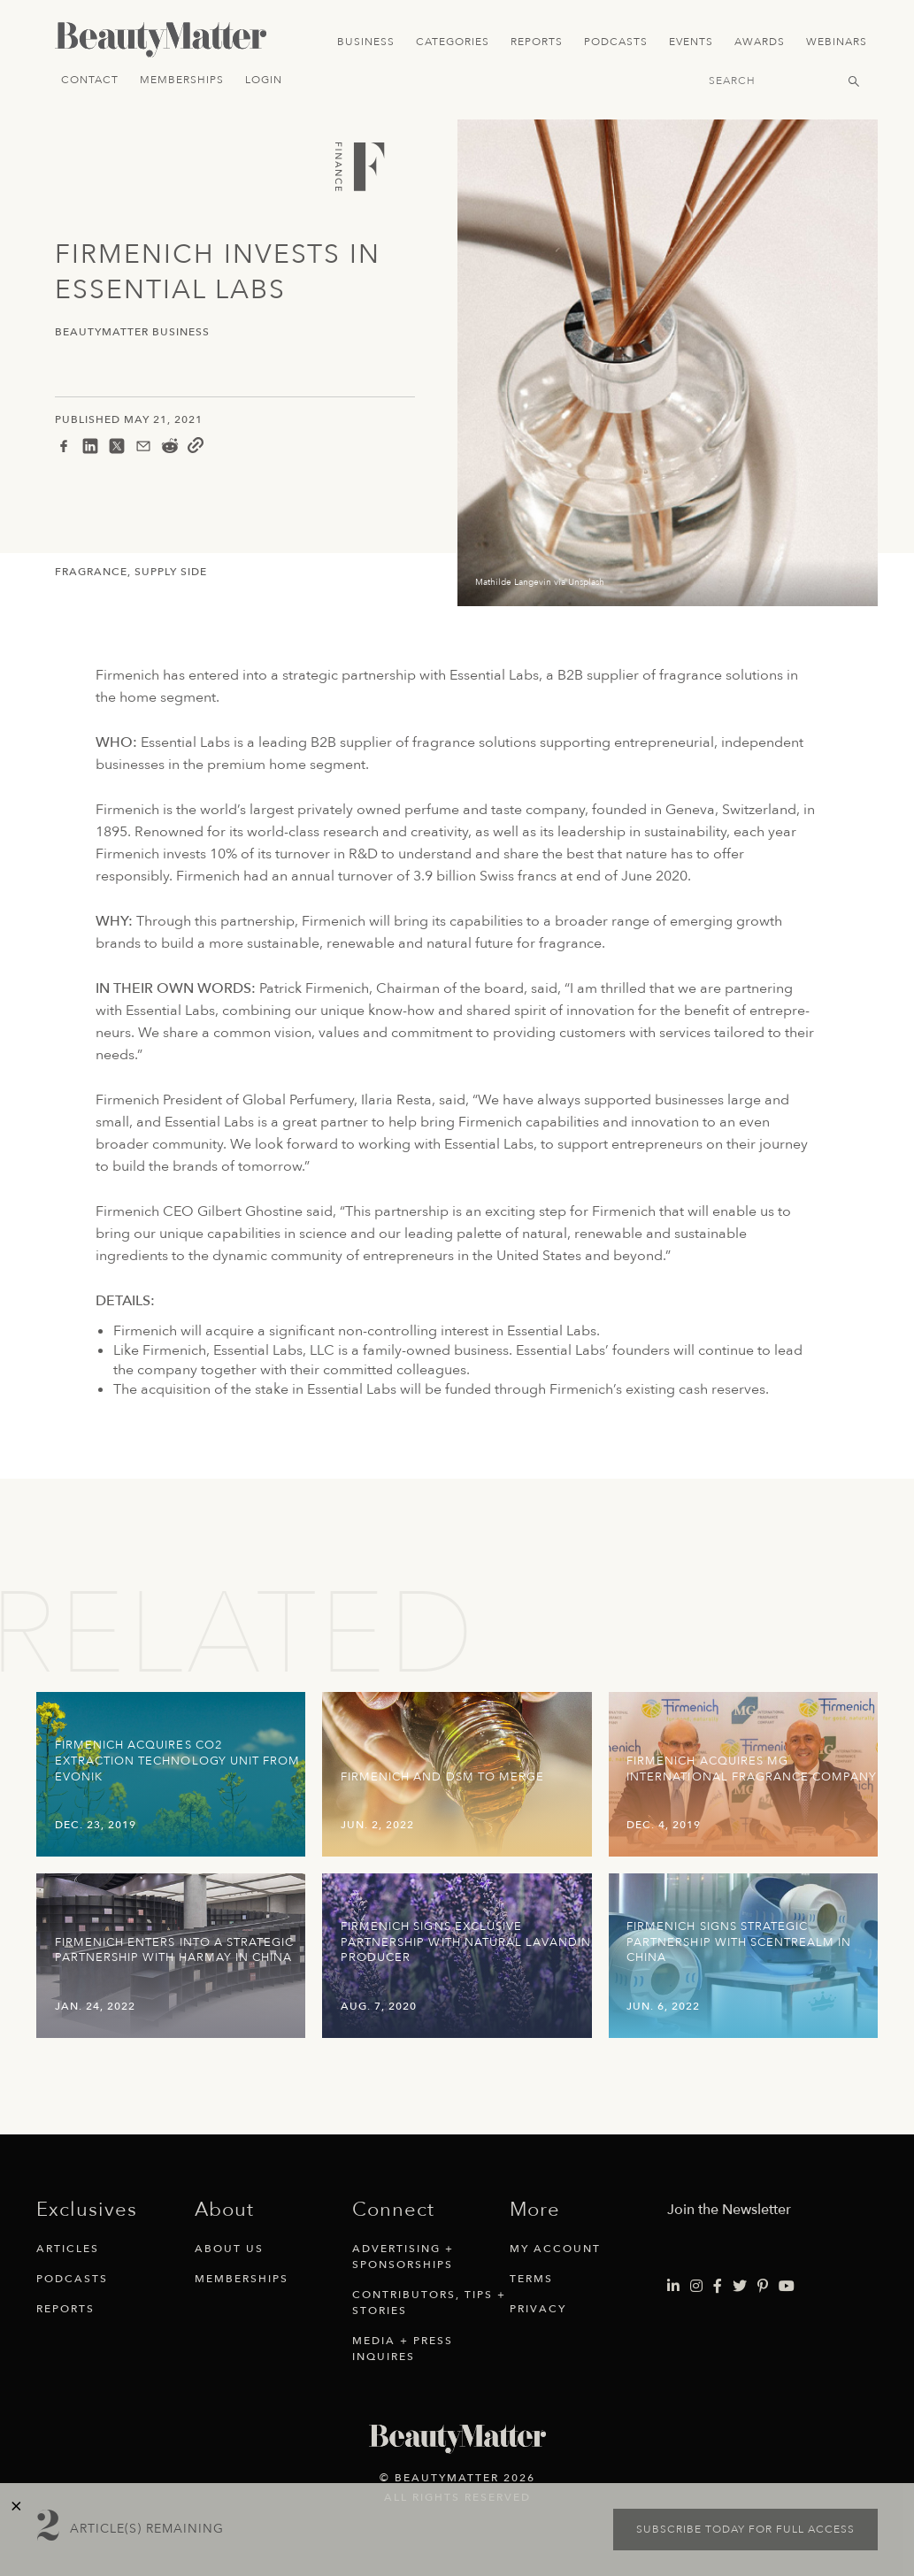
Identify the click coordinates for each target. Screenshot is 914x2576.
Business (366, 42)
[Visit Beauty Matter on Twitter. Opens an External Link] (740, 2286)
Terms (531, 2279)
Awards (759, 42)
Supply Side (170, 572)
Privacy (538, 2309)
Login (263, 80)
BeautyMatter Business (132, 332)
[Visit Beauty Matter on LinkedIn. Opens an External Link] (673, 2286)
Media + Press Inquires (402, 2349)
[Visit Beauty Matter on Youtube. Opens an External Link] (787, 2286)
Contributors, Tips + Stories (429, 2303)
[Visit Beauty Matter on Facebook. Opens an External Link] (717, 2286)
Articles (67, 2249)
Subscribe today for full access (745, 2529)
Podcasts (616, 42)
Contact (90, 80)
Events (691, 42)
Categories (452, 42)
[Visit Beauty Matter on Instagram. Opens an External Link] (696, 2286)
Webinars (836, 42)
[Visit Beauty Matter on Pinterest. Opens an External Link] (762, 2286)
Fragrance (91, 572)
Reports (537, 42)
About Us (229, 2249)
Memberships (182, 80)
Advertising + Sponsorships (403, 2257)
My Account (555, 2249)
